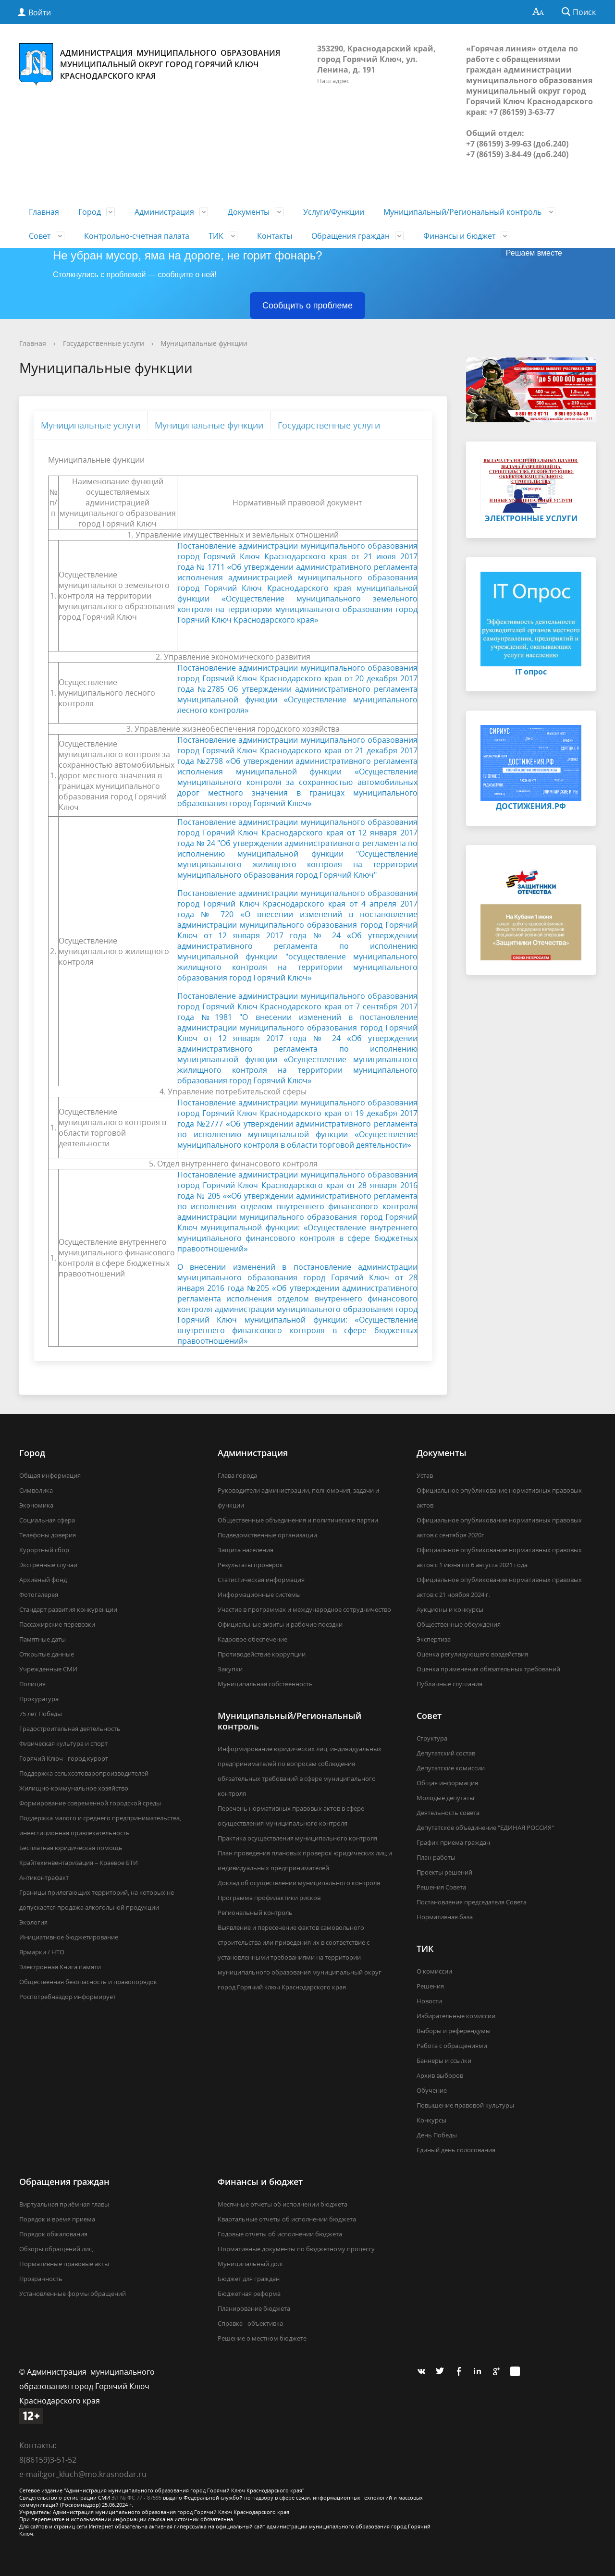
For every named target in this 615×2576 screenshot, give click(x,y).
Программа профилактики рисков (269, 1897)
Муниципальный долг (251, 2263)
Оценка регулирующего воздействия (472, 1654)
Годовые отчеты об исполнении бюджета (280, 2234)
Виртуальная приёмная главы (64, 2204)
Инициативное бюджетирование (68, 1937)
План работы (436, 1857)
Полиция (32, 1684)
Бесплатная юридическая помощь (71, 1847)
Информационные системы (259, 1594)
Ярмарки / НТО (41, 1952)
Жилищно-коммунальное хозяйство (73, 1788)
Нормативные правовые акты (64, 2263)
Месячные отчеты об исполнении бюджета (282, 2204)
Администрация (164, 212)
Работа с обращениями (452, 2045)
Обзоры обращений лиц (56, 2249)
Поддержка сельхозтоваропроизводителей (83, 1773)
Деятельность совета (448, 1812)
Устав (425, 1475)
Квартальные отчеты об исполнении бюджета (287, 2219)
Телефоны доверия (47, 1535)
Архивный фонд (43, 1579)
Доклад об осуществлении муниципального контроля (299, 1882)
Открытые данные (46, 1654)
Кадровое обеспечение (252, 1639)
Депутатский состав (446, 1753)
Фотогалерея (38, 1594)
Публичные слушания (449, 1684)
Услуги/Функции (333, 212)
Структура (432, 1738)
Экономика (36, 1505)
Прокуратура (39, 1698)
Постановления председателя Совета (472, 1902)
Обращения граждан (350, 236)
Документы (249, 212)
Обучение (432, 2090)
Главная (44, 212)
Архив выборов (440, 2075)
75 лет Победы (40, 1713)
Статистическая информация (261, 1579)
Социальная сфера (47, 1520)
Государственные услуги (103, 343)
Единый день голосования (456, 2150)
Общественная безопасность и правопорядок (88, 1981)
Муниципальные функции (203, 343)
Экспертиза (434, 1639)
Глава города (237, 1475)
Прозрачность (40, 2278)
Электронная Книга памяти (60, 1967)
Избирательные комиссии (456, 2016)
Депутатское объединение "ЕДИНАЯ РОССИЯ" (485, 1827)
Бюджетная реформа (249, 2293)
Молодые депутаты (445, 1797)
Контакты (274, 236)
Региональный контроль (255, 1912)
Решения (430, 1986)
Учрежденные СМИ (48, 1669)
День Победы (437, 2135)
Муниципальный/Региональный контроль (462, 212)
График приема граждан (453, 1842)
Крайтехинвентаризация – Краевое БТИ (78, 1862)
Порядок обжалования (53, 2234)
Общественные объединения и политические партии (298, 1520)
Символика (36, 1490)
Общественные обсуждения (459, 1624)
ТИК (216, 236)
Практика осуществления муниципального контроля (297, 1838)
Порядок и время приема (57, 2219)
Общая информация (50, 1475)
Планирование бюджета (254, 2308)
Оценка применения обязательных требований (488, 1669)
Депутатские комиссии (451, 1768)
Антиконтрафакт (44, 1877)
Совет (39, 236)
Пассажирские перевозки (57, 1624)
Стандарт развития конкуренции (68, 1609)
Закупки (230, 1669)
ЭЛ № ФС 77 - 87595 (136, 2497)
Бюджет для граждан (249, 2278)
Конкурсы (431, 2120)
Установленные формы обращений (72, 2293)
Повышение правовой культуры (465, 2105)
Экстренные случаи (48, 1564)
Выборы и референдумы (454, 2030)
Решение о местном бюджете (262, 2338)
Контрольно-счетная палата (136, 236)
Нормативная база (445, 1917)
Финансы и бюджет (459, 236)
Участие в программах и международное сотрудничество (304, 1609)
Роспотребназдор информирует (67, 1996)
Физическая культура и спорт (63, 1743)
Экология (33, 1922)
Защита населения (245, 1550)
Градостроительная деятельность (70, 1728)
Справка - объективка (250, 2323)
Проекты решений (444, 1872)
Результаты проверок (250, 1564)
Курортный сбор (44, 1550)
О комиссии (434, 1971)
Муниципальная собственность (265, 1684)
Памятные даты (42, 1639)
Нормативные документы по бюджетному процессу (296, 2249)
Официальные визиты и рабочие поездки (280, 1624)
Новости (429, 2001)
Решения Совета (441, 1887)
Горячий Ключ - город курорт (63, 1758)
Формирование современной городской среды (90, 1803)
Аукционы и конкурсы (450, 1609)
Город (89, 212)
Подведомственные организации (267, 1535)
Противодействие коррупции (262, 1654)
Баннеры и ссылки (444, 2060)
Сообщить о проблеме (307, 305)
